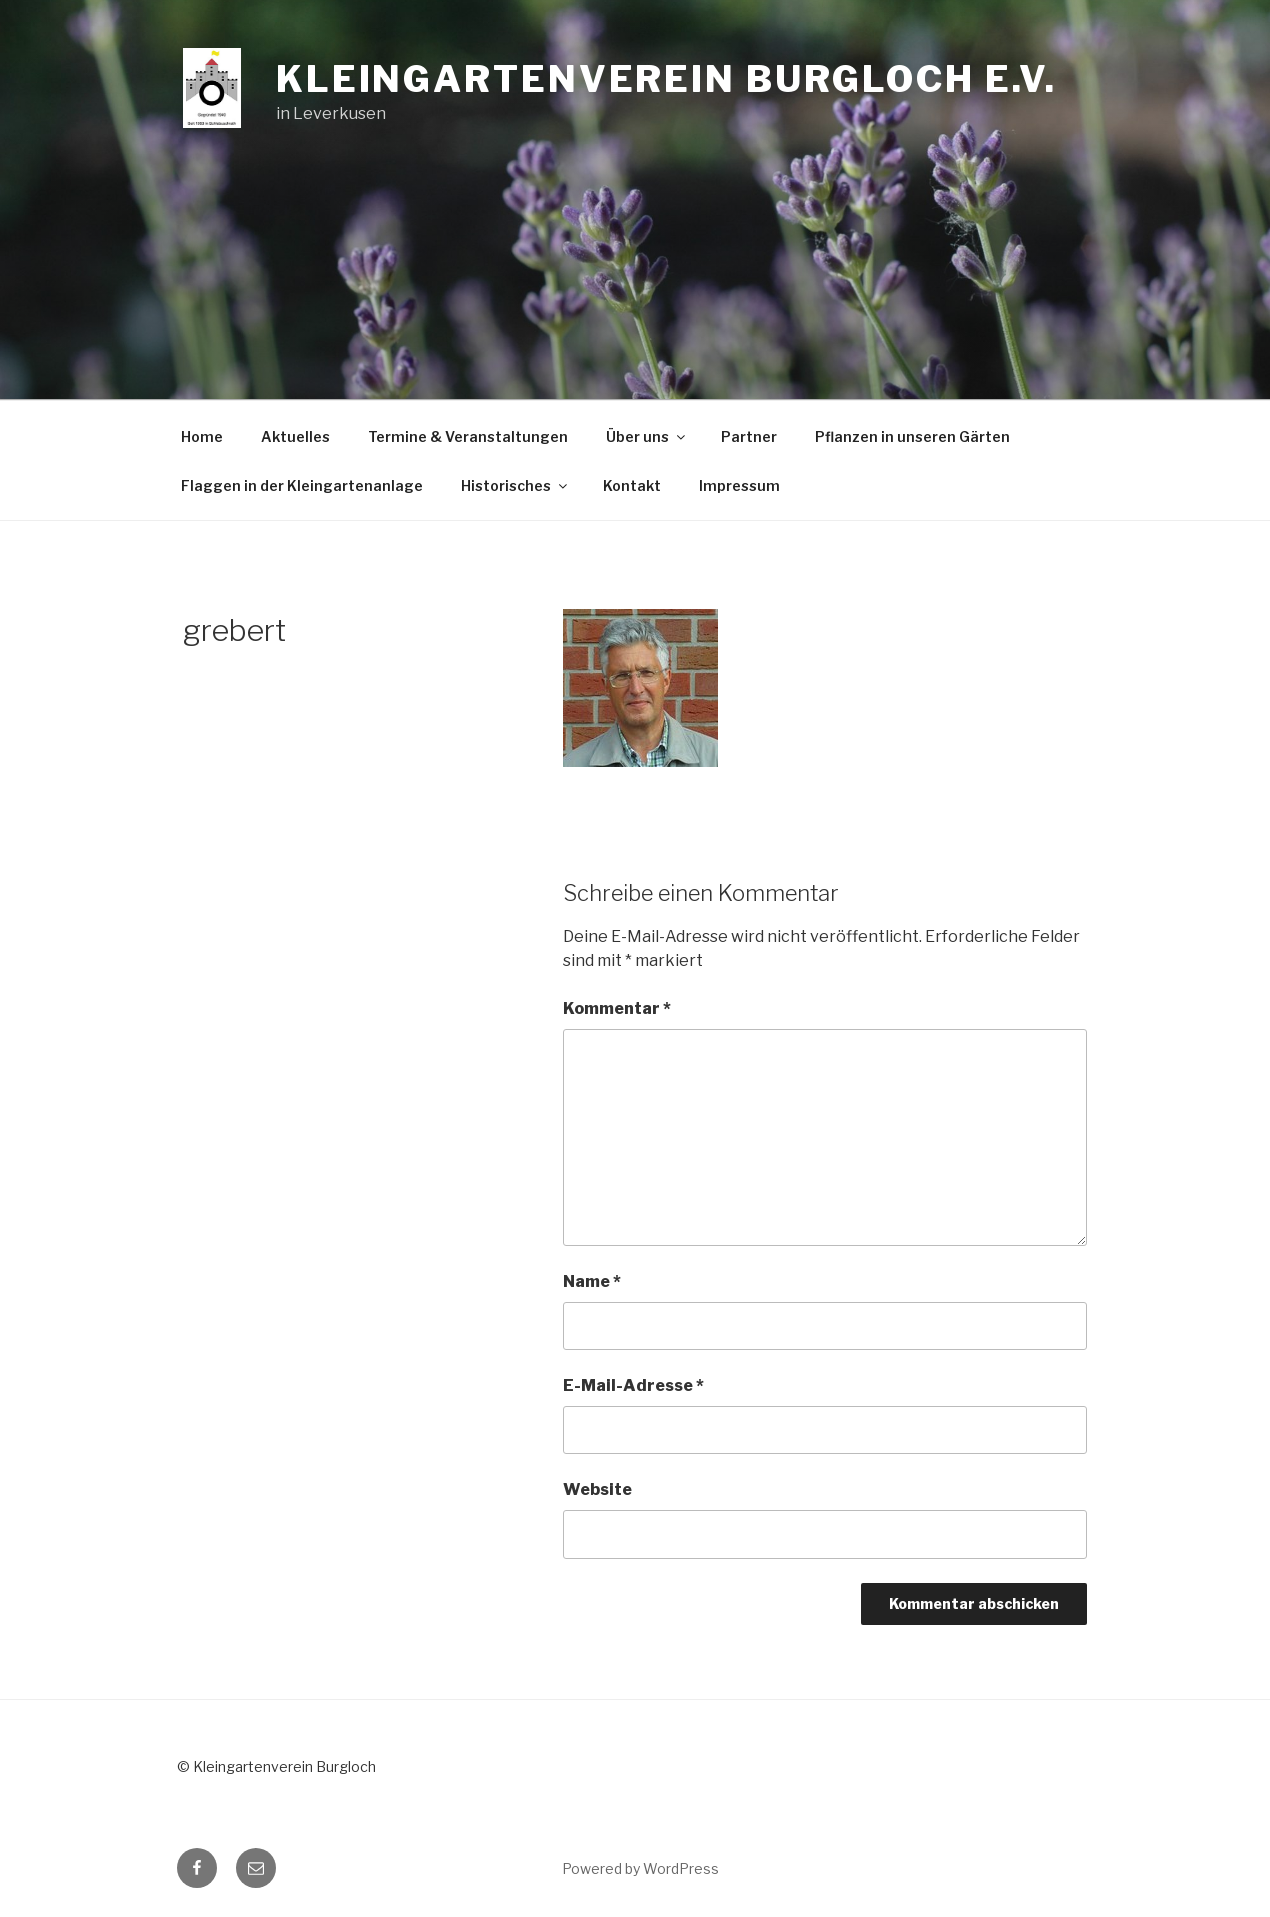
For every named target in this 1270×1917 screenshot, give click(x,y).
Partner (749, 436)
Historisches (515, 485)
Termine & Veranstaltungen (468, 436)
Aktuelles (295, 436)
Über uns (647, 436)
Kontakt (632, 485)
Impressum (739, 485)
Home (202, 436)
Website (597, 1489)
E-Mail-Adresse (633, 1385)
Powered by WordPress (640, 1868)
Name (592, 1281)
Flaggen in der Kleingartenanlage (302, 485)
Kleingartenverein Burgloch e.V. (666, 79)
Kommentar (617, 1008)
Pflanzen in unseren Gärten (912, 436)
